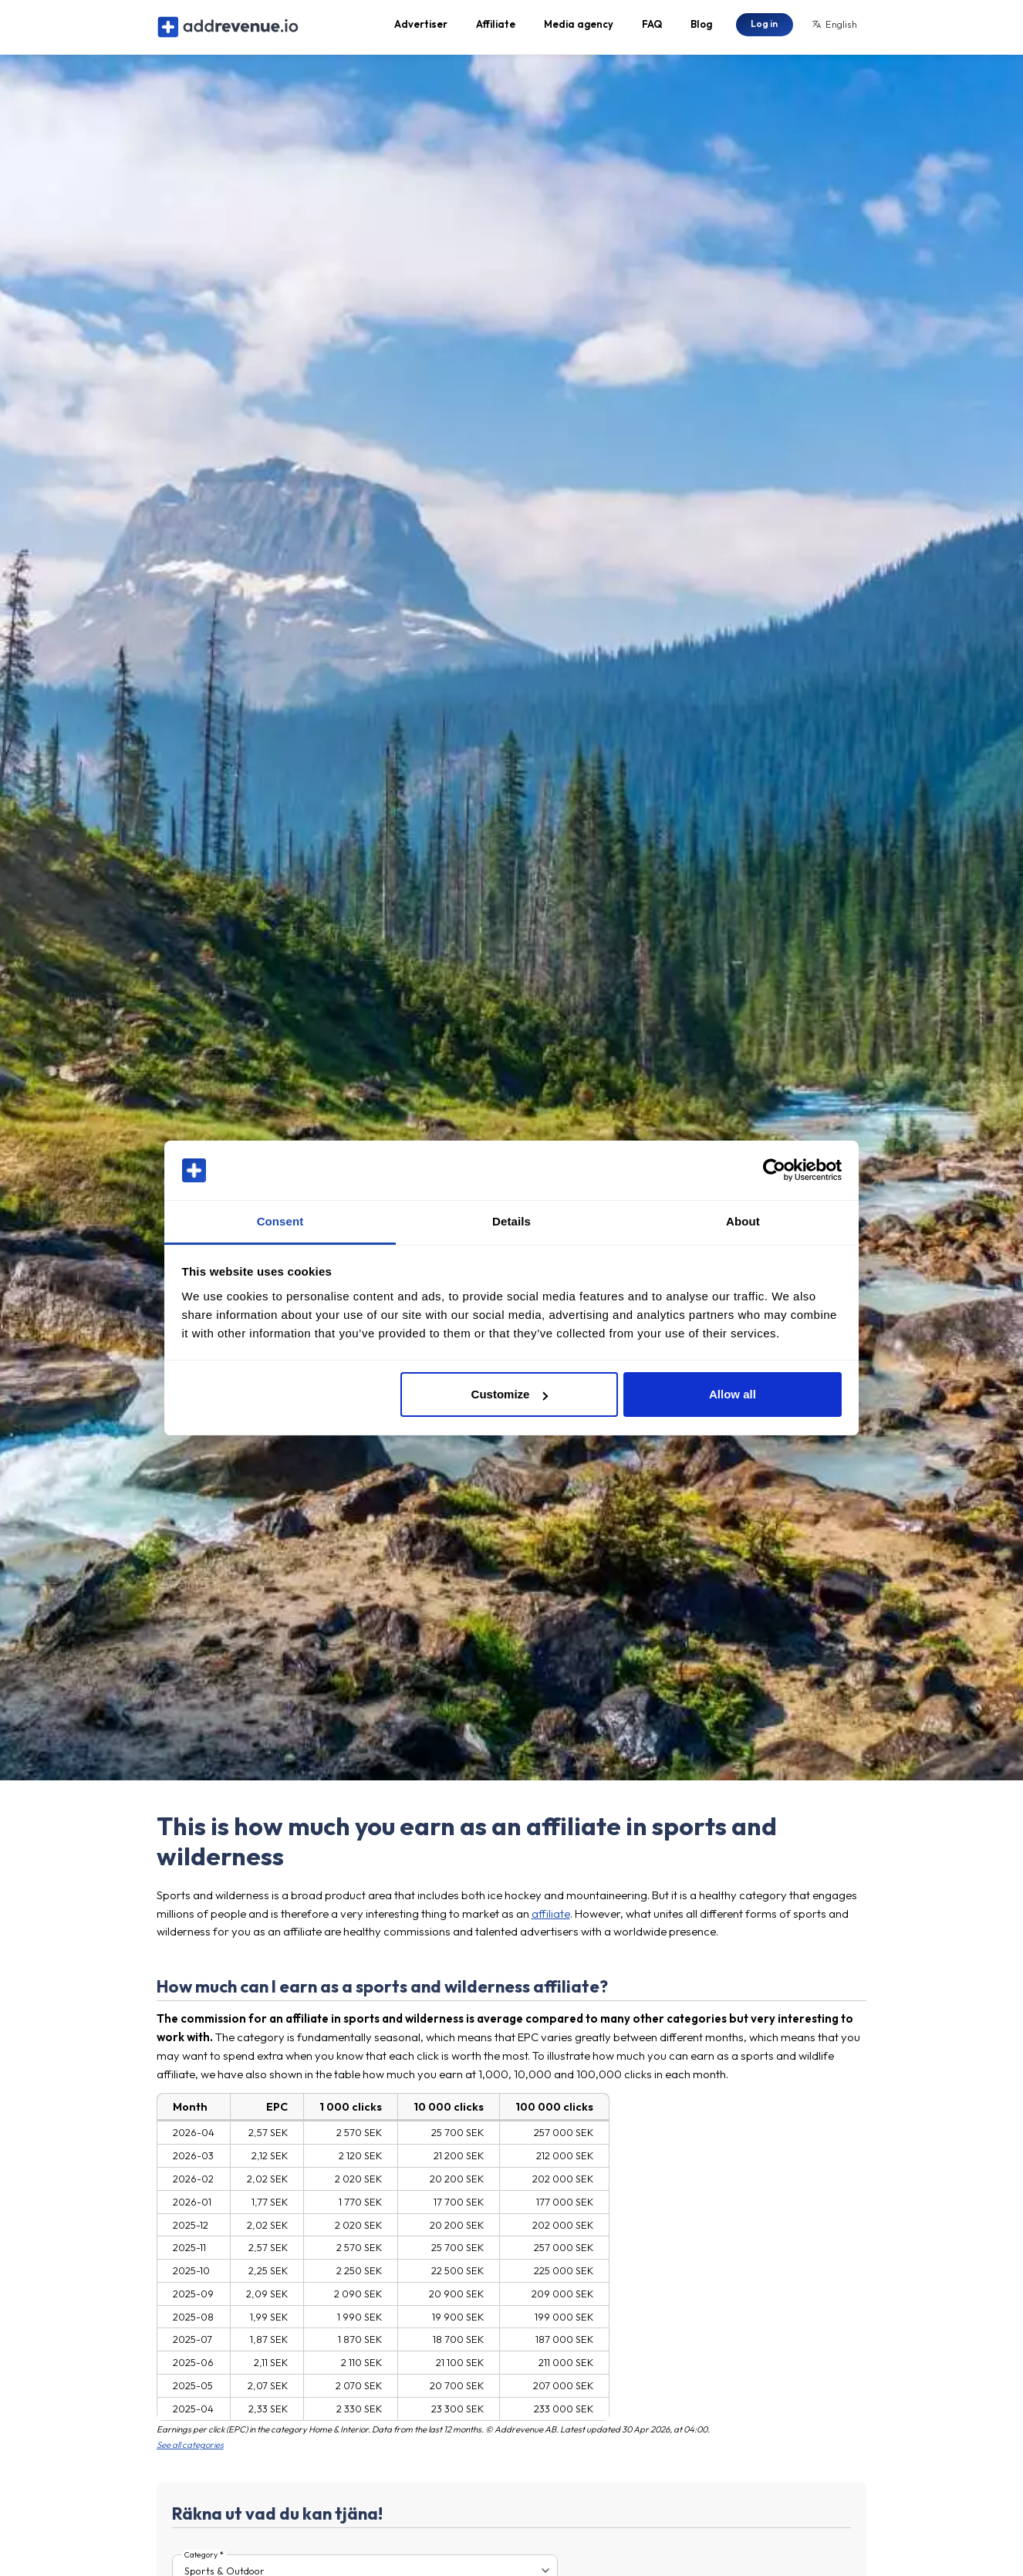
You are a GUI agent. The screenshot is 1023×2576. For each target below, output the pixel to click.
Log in (764, 26)
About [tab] (743, 1221)
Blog (701, 28)
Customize (510, 1394)
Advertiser (420, 28)
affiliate (551, 1920)
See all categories (190, 2452)
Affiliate (495, 28)
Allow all (732, 1394)
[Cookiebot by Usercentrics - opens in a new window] (774, 1170)
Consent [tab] (280, 1221)
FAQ (652, 28)
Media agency (578, 28)
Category (201, 2562)
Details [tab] (511, 1221)
